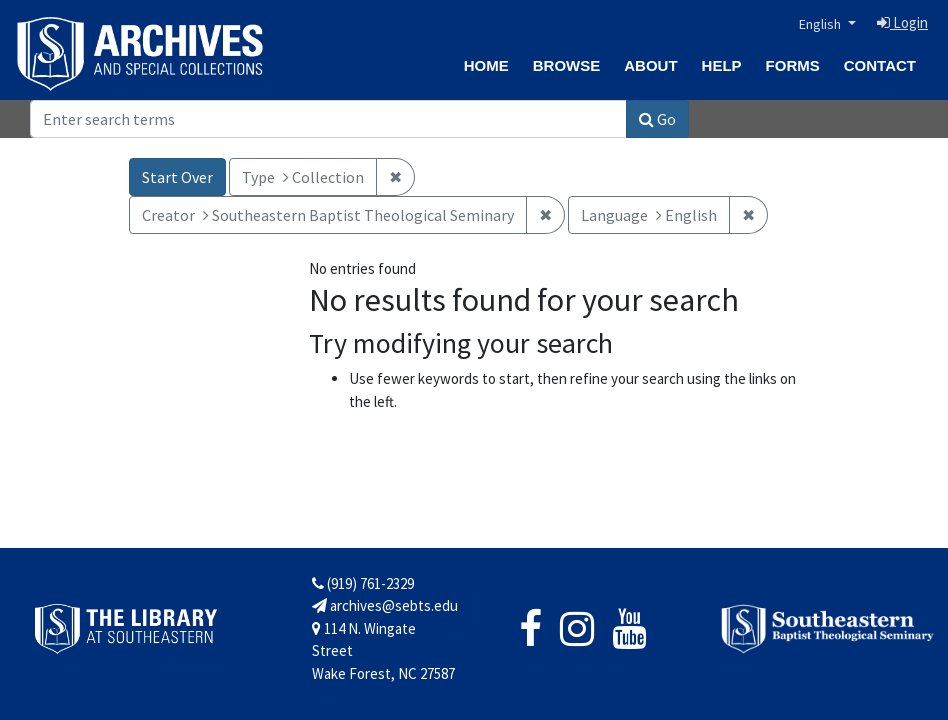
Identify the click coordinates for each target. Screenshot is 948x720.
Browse (567, 65)
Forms (793, 65)
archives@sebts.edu (385, 605)
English (821, 24)
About (650, 65)
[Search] (328, 119)
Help (722, 65)
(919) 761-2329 (363, 583)
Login (902, 22)
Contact (880, 65)
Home (486, 65)
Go (657, 119)
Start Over (177, 177)
